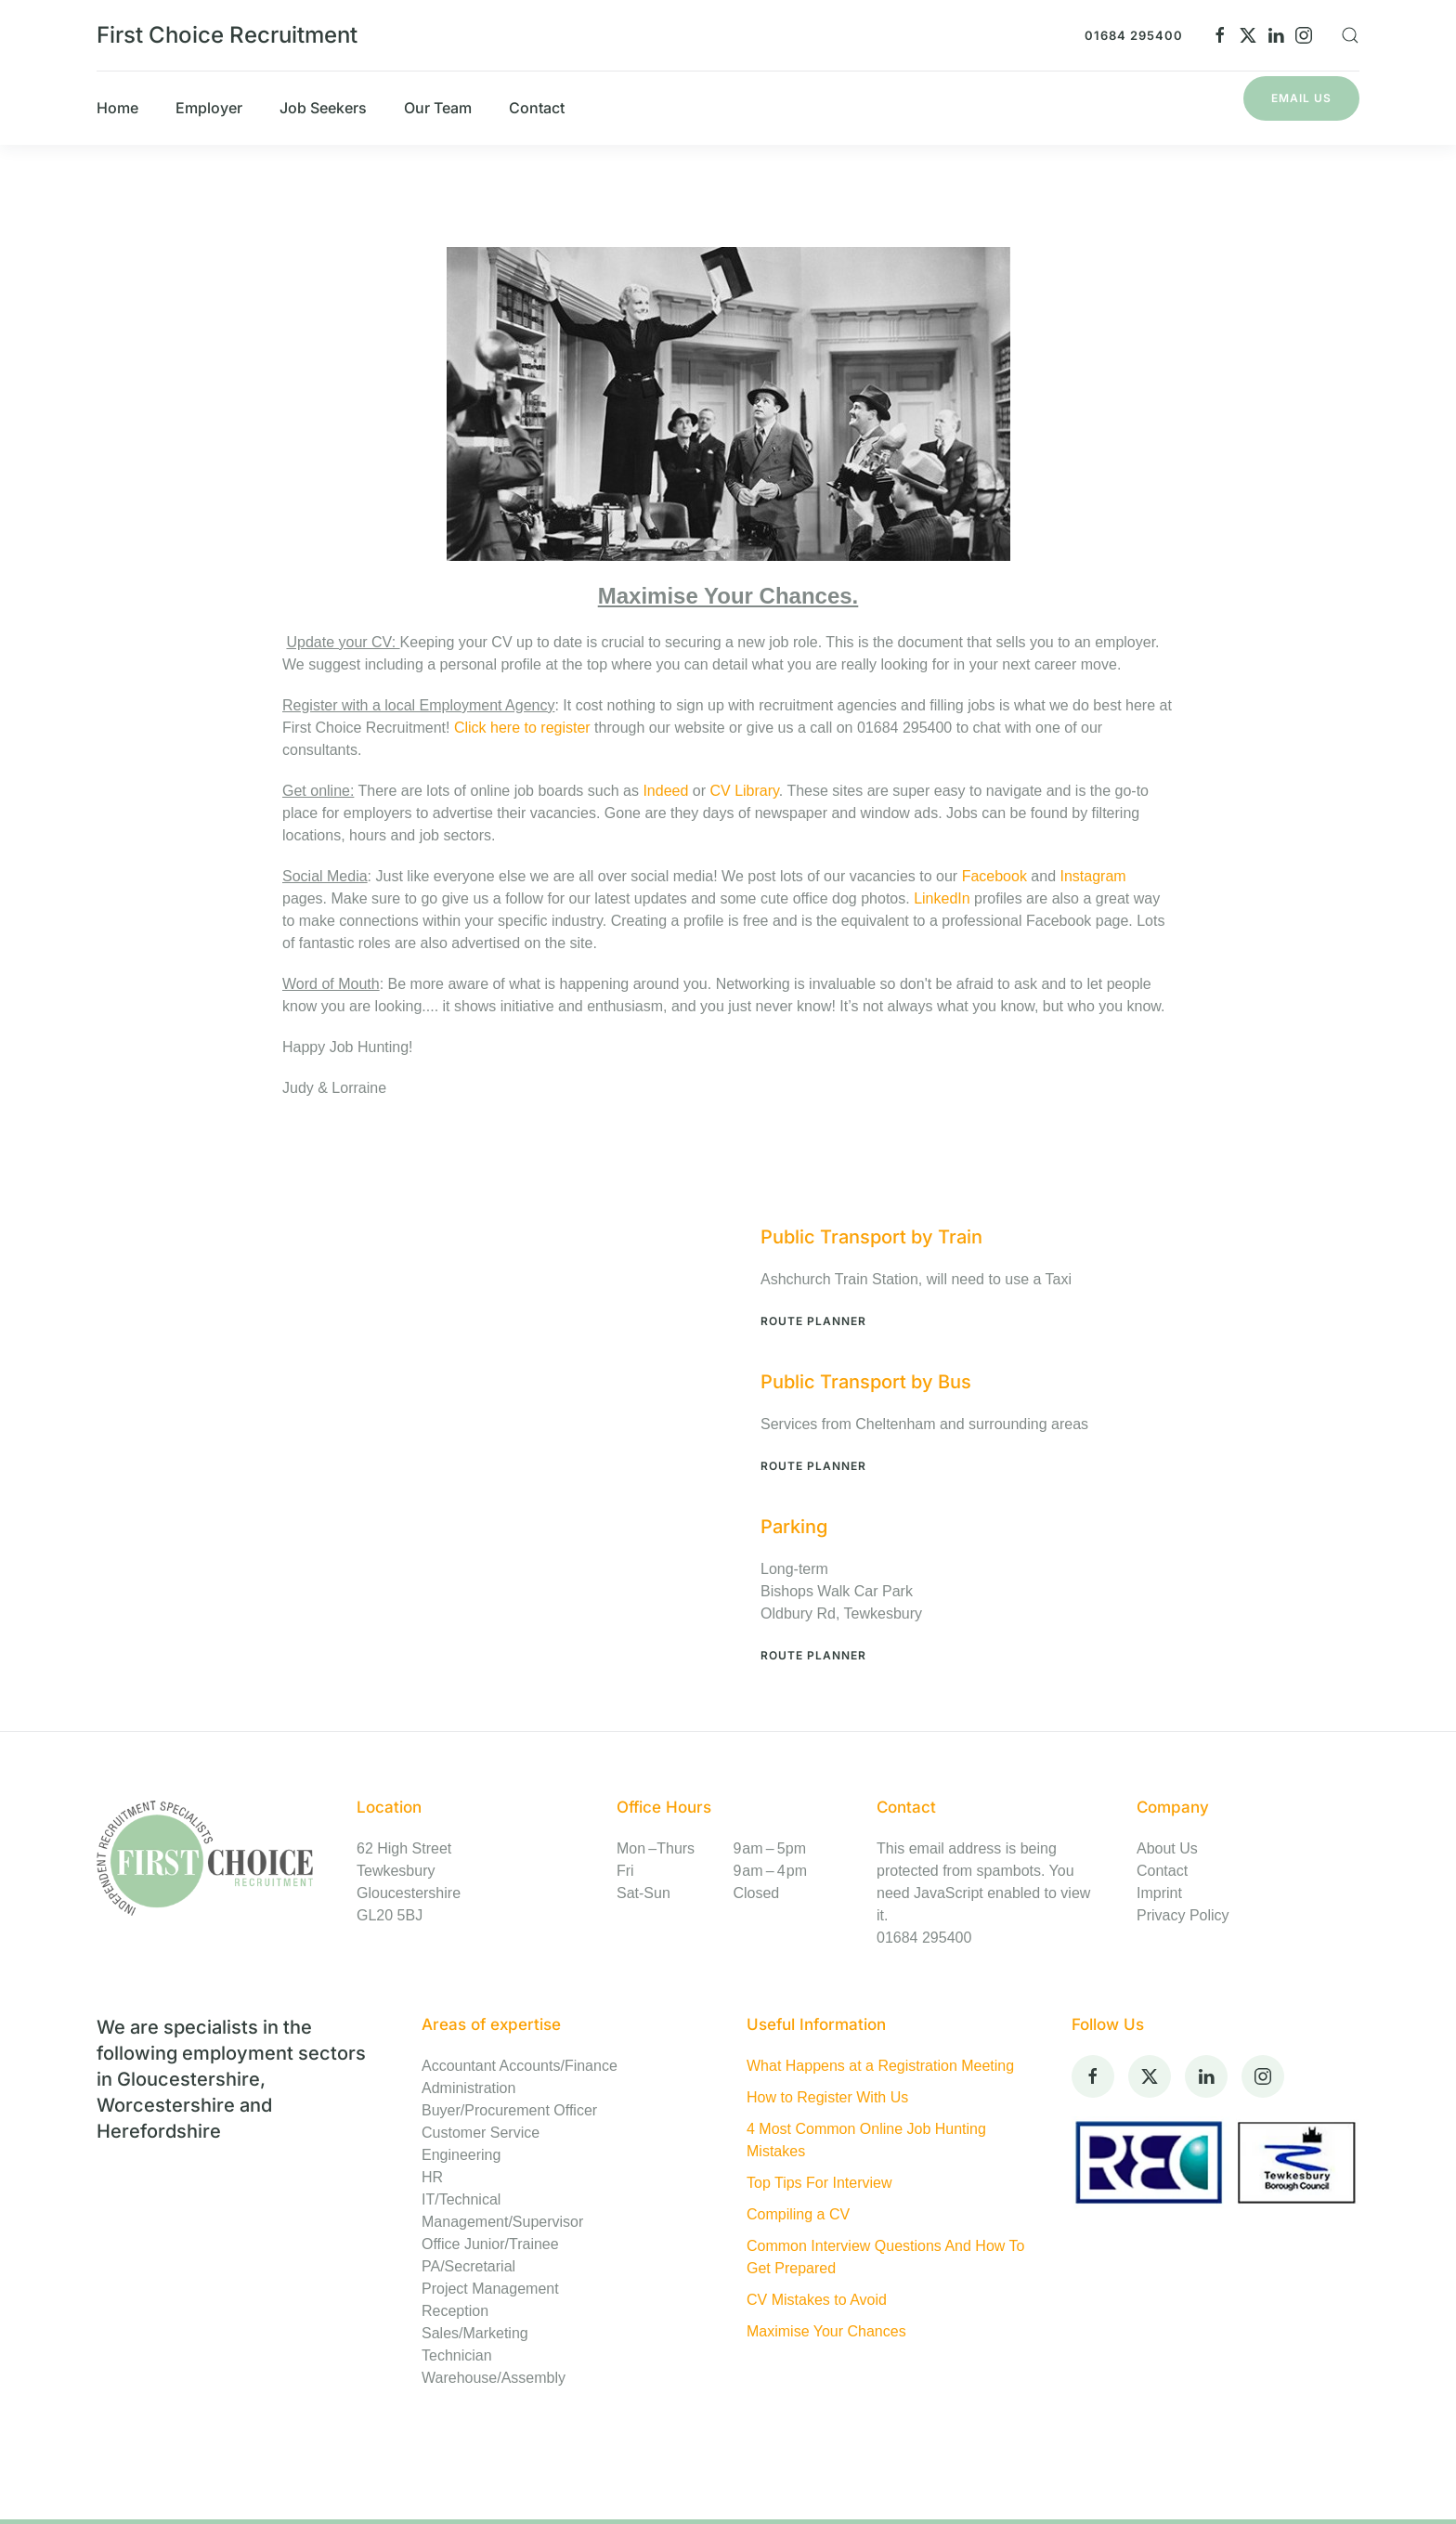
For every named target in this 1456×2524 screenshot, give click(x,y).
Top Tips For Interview (819, 2183)
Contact (1162, 1871)
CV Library (743, 791)
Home (117, 107)
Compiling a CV (798, 2214)
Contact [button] (537, 107)
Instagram (1092, 876)
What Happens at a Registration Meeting (880, 2066)
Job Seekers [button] (323, 107)
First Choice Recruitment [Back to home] (227, 34)
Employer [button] (209, 107)
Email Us (1301, 98)
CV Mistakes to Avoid (817, 2300)
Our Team (438, 107)
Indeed (665, 791)
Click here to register (524, 727)
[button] (1350, 35)
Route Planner (813, 1321)
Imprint (1159, 1893)
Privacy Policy (1183, 1915)
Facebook (997, 876)
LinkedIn (942, 898)
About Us (1167, 1848)
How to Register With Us (827, 2097)
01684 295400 (1134, 35)
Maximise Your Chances (826, 2331)
